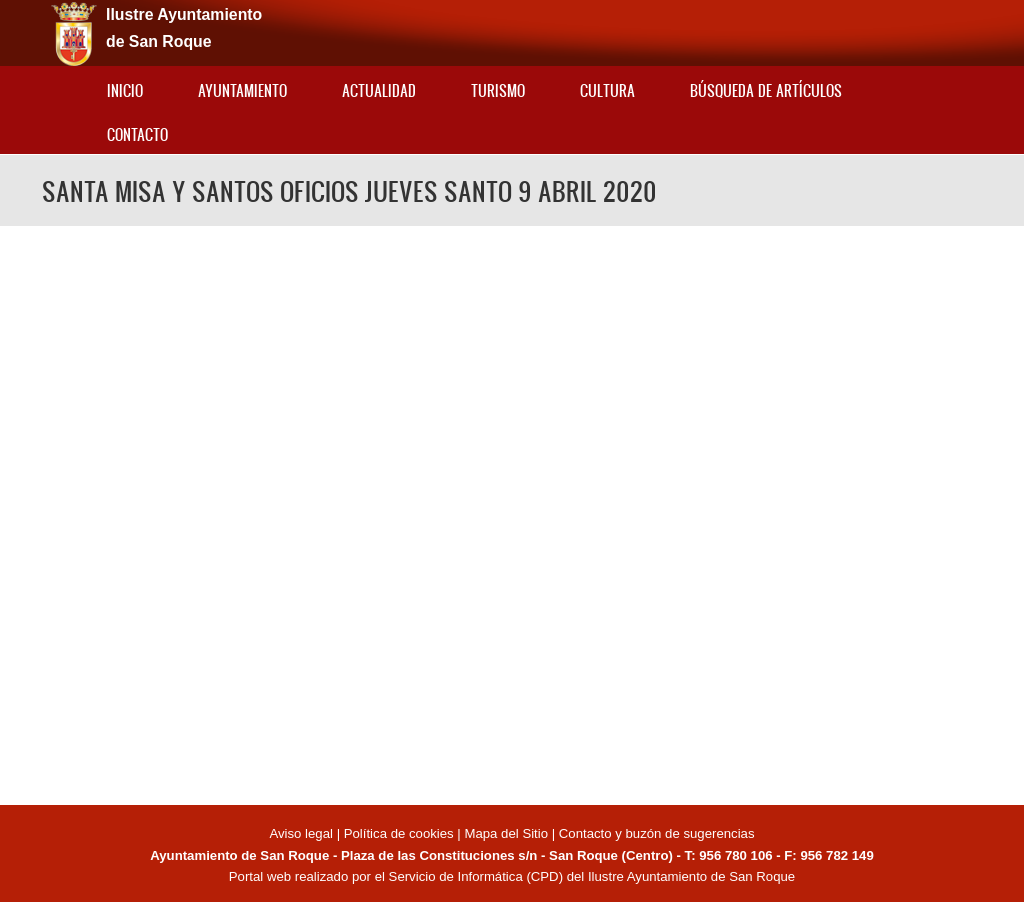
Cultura (607, 90)
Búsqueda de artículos (766, 90)
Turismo (498, 90)
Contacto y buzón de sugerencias (657, 833)
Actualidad (379, 90)
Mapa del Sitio (506, 833)
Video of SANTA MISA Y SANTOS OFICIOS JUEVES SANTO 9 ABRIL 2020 (512, 512)
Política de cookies (399, 833)
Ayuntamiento (242, 90)
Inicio (125, 90)
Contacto (137, 134)
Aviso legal (302, 833)
